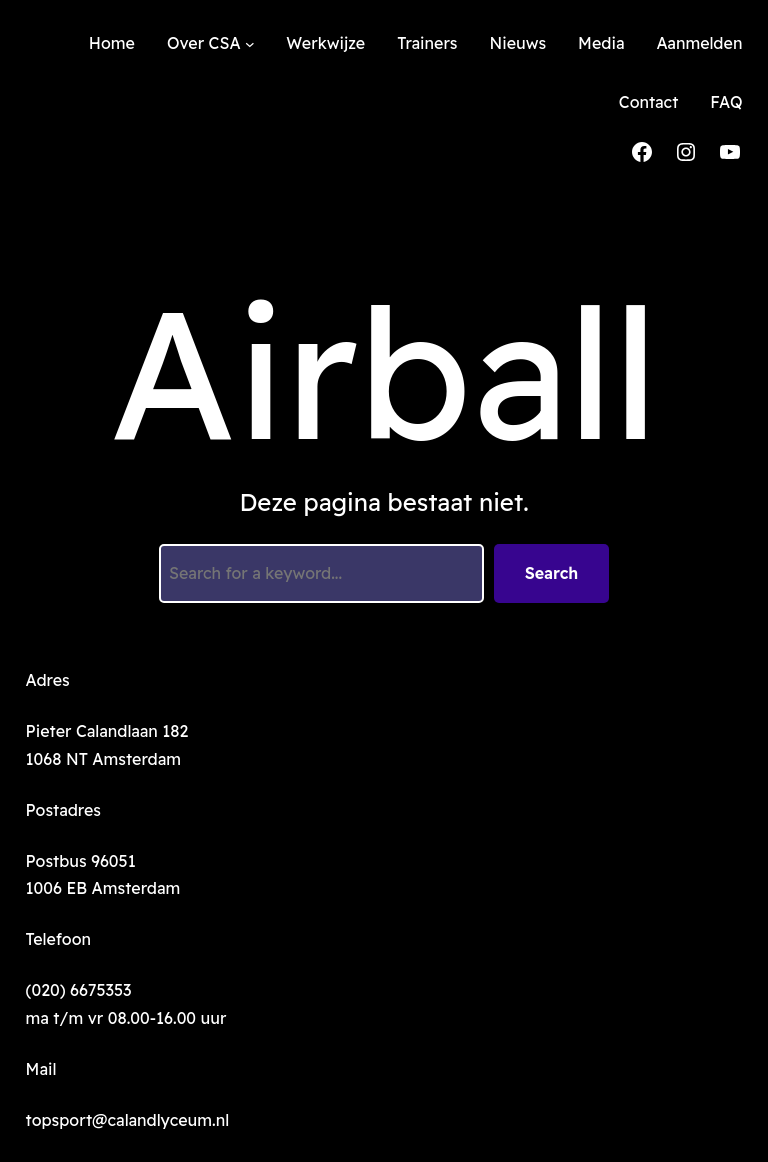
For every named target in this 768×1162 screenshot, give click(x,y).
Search (552, 573)
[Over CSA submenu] (250, 44)
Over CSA (204, 43)
